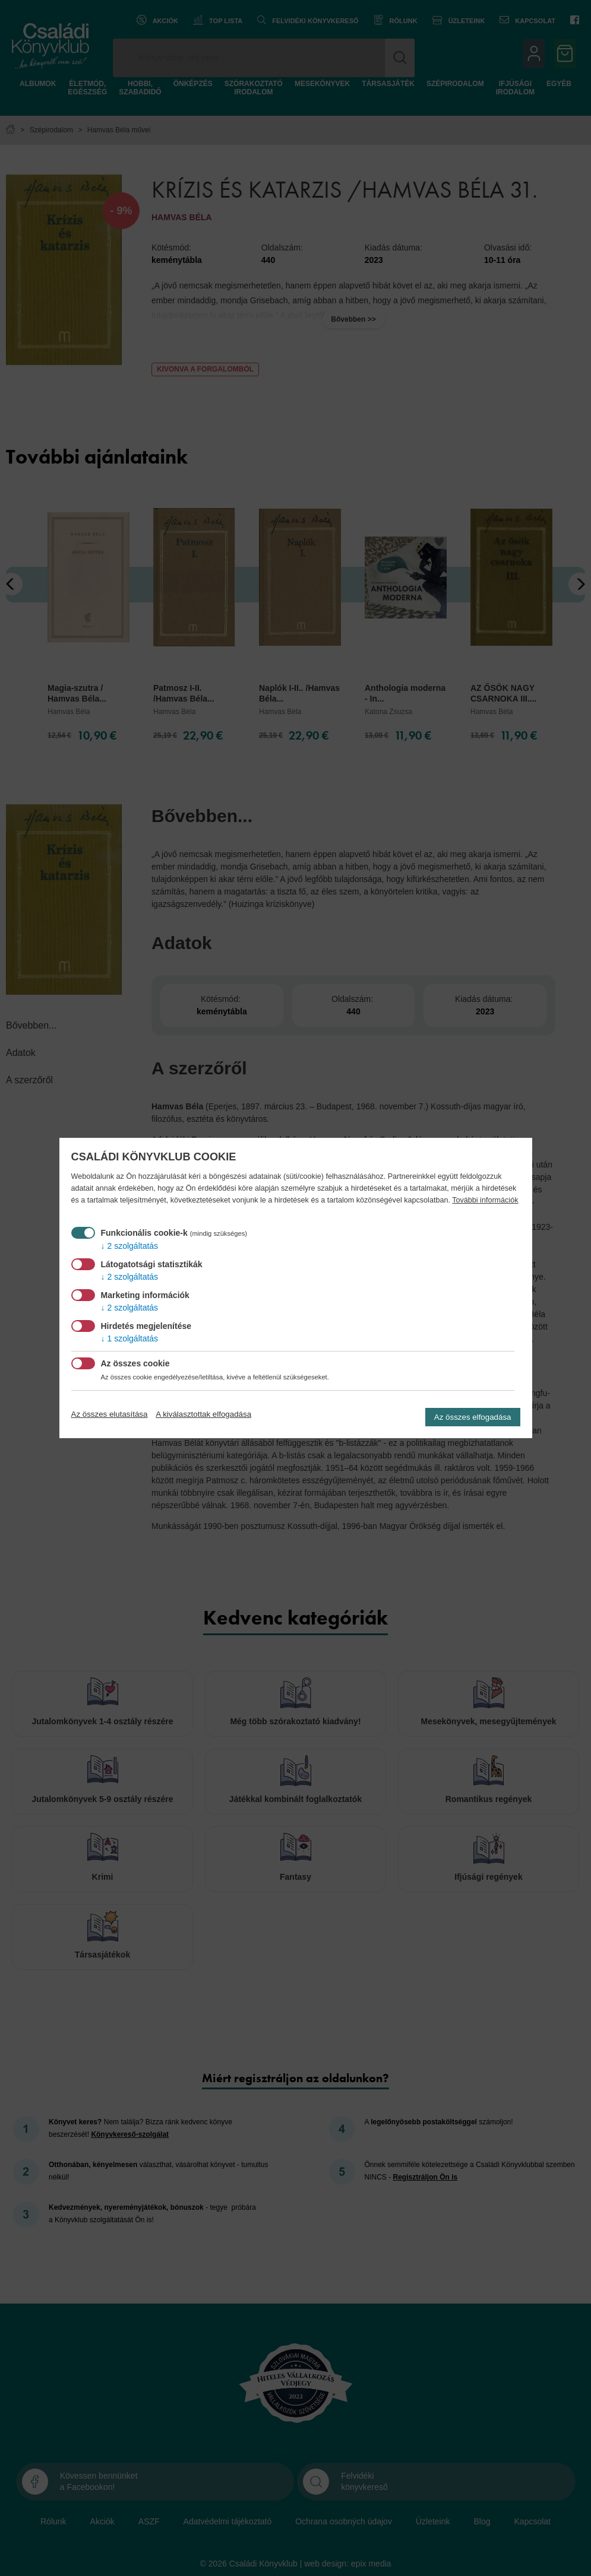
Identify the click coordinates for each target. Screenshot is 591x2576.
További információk (485, 1200)
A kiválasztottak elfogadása (203, 1414)
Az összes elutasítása (109, 1414)
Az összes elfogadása (472, 1417)
